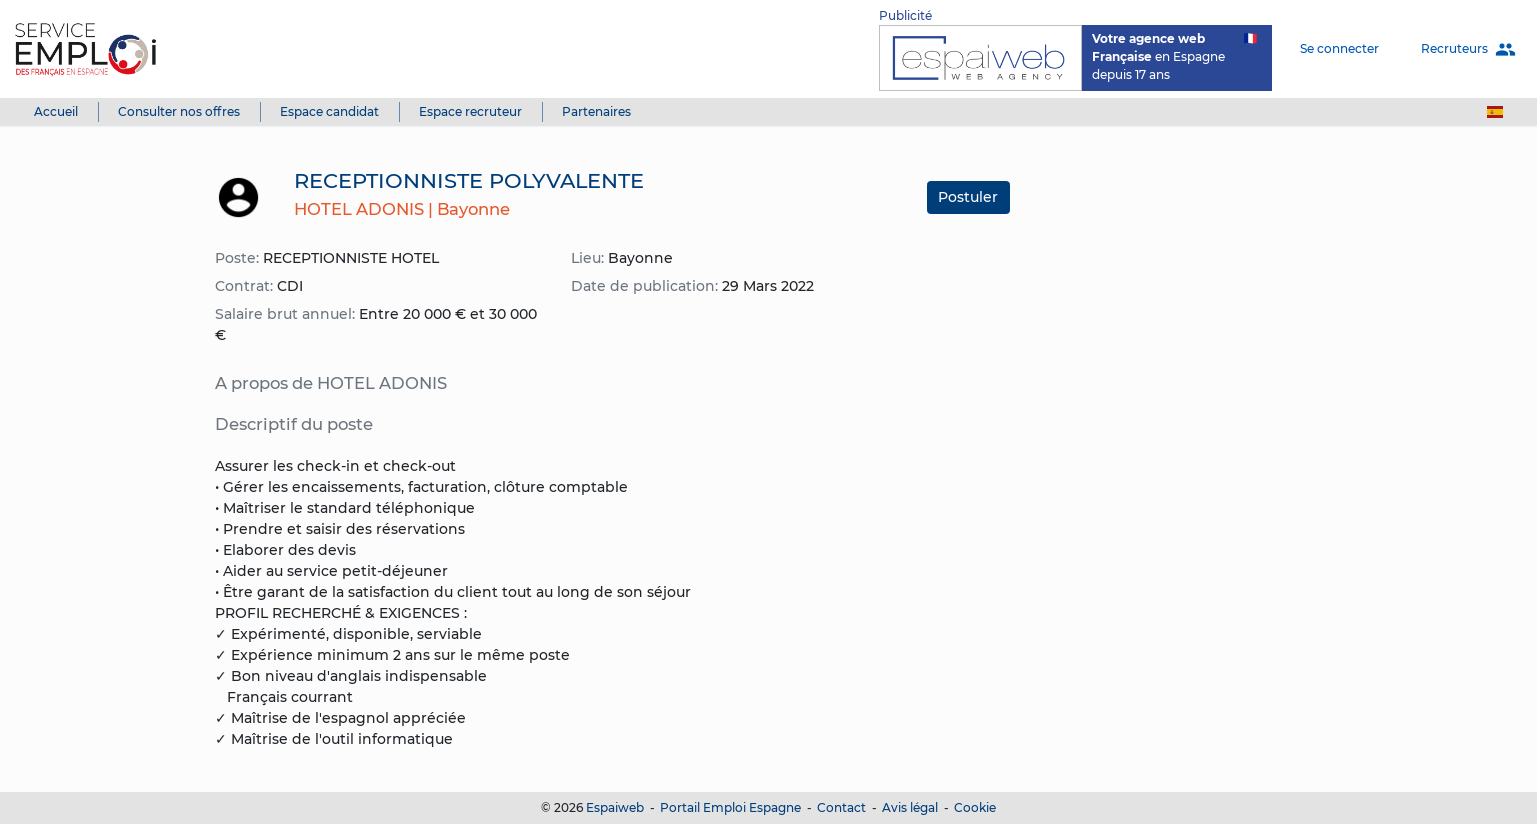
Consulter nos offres (179, 111)
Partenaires (596, 111)
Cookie (975, 807)
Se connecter (1339, 48)
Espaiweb (615, 807)
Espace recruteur (470, 111)
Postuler (968, 197)
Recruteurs (1468, 49)
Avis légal (910, 807)
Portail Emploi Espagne (730, 807)
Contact (841, 807)
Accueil (56, 111)
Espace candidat (329, 111)
